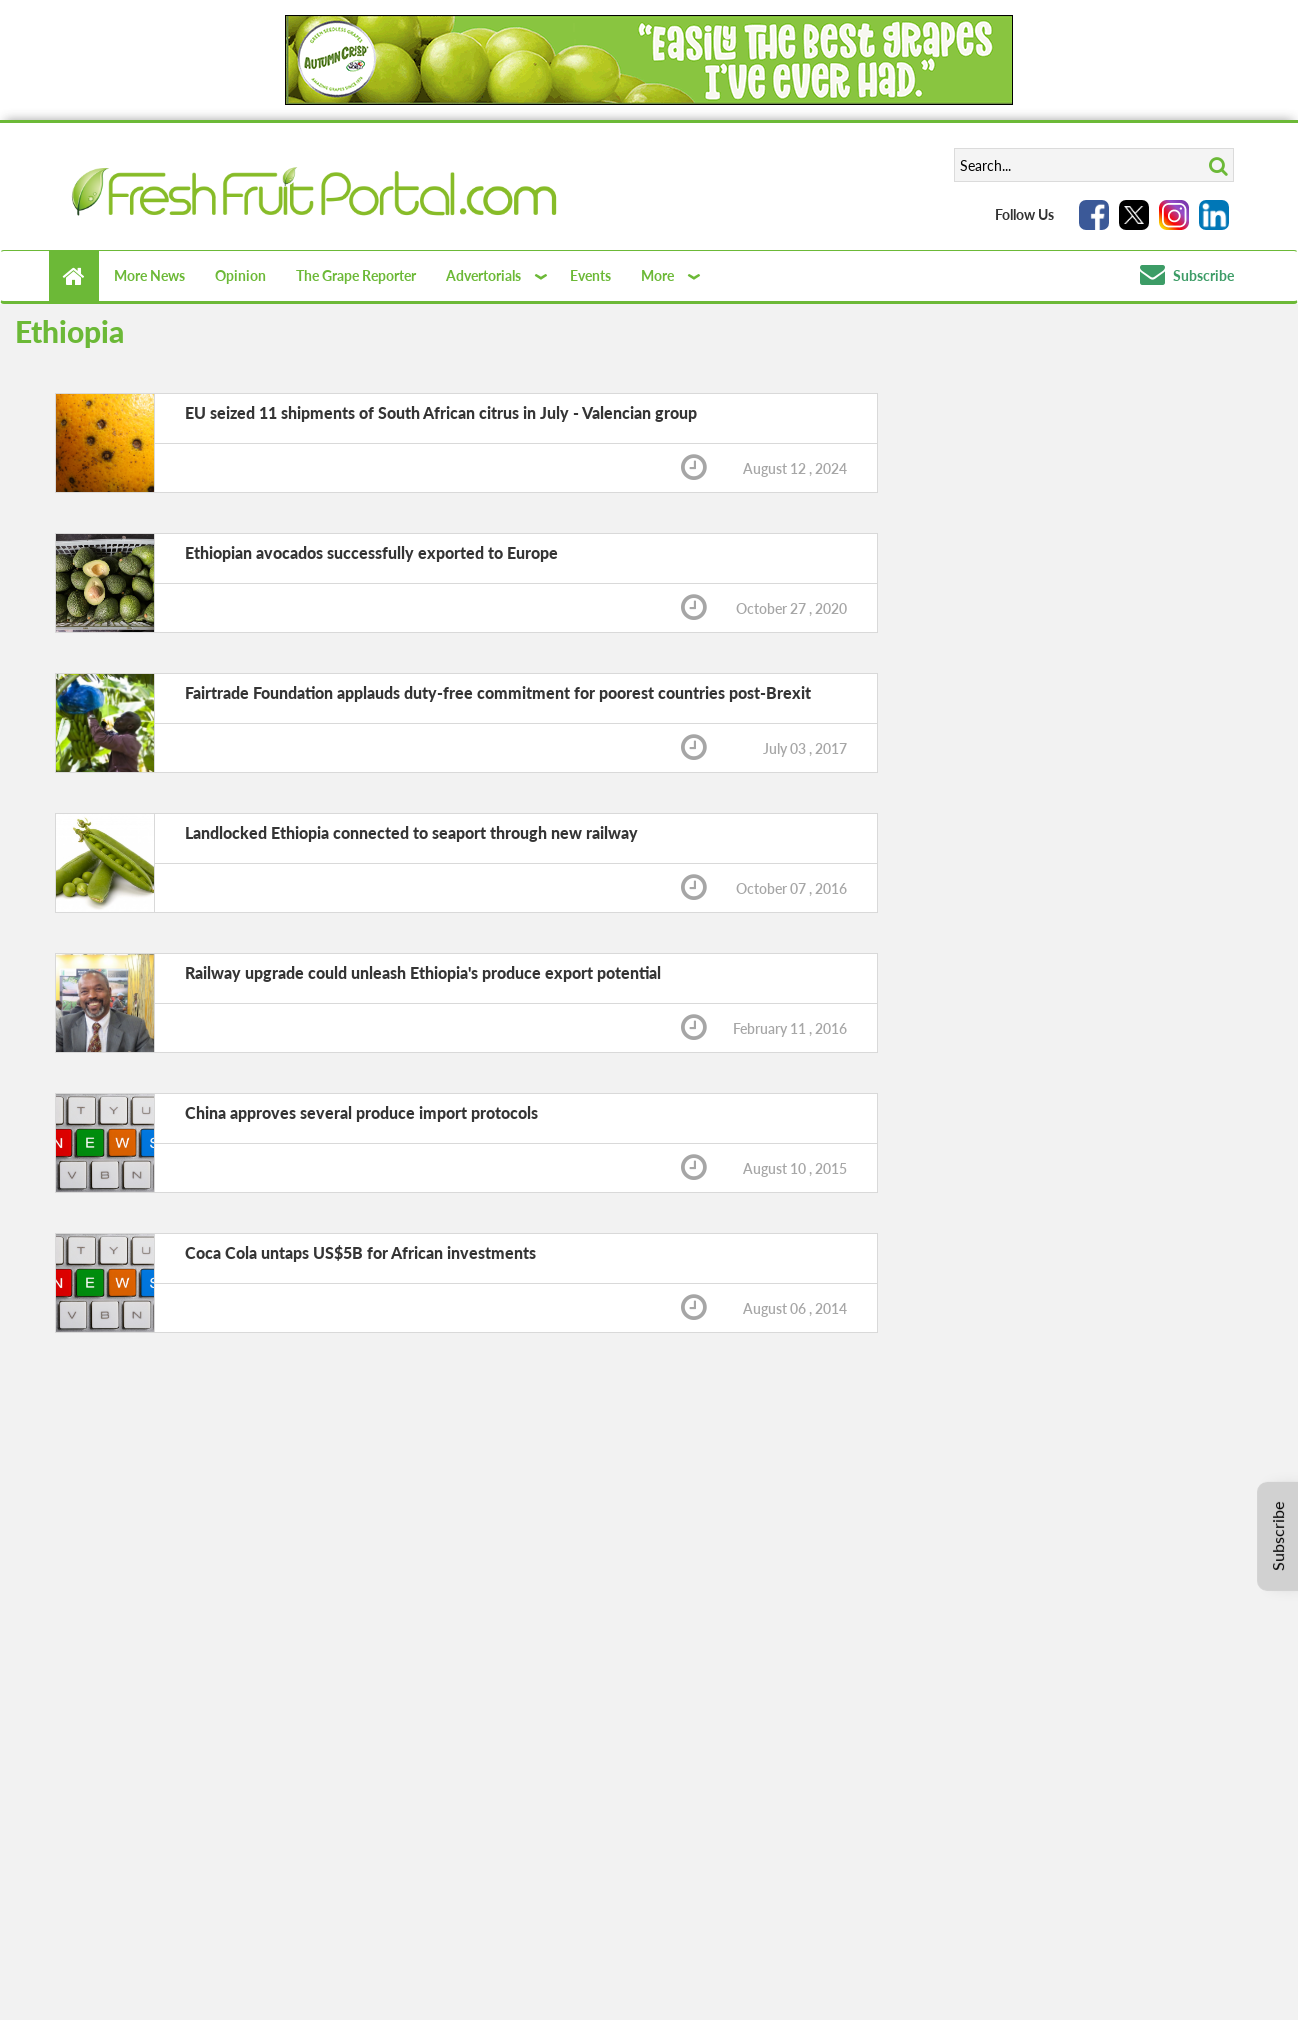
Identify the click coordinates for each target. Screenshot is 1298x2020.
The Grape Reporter (356, 275)
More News (149, 275)
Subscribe (1187, 275)
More (657, 275)
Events (590, 275)
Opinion (240, 275)
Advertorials (483, 275)
